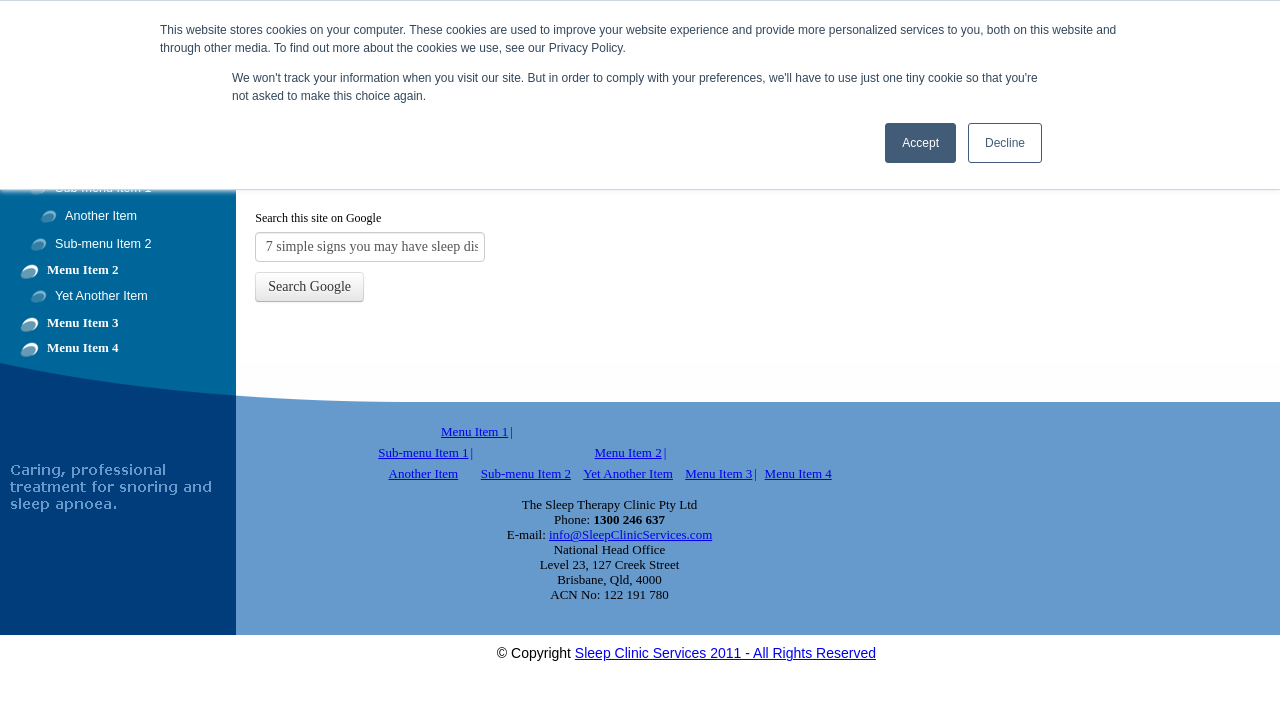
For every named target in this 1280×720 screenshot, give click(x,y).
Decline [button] (1005, 143)
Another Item (101, 216)
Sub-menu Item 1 (423, 452)
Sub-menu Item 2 (103, 244)
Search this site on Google (318, 218)
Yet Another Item (101, 296)
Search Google (309, 286)
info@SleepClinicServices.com (630, 534)
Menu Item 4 (83, 347)
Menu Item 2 (83, 269)
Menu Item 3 (83, 322)
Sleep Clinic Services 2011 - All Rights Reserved (725, 653)
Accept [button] (920, 143)
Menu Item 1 (474, 431)
